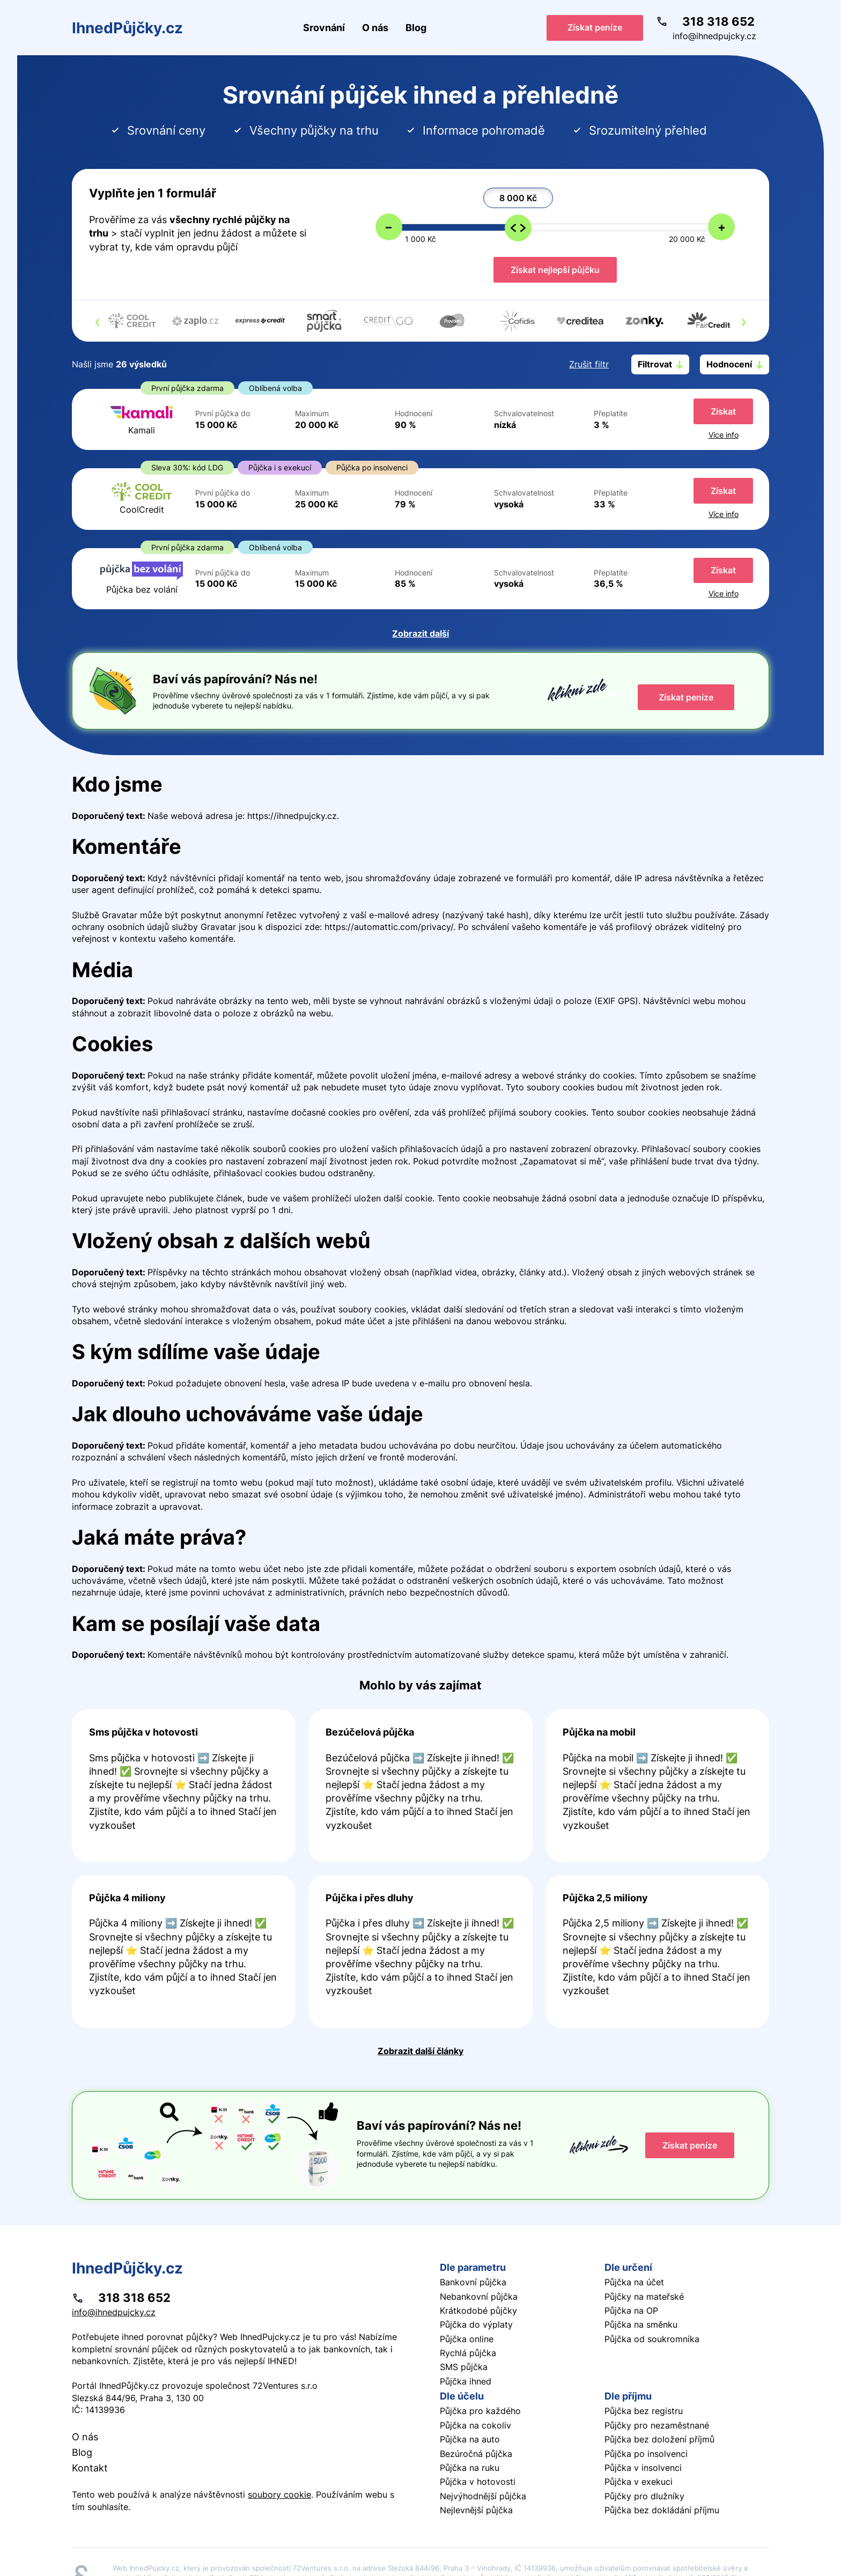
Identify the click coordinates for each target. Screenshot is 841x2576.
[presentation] (97, 321)
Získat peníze (594, 27)
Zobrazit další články (420, 2051)
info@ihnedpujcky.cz (714, 36)
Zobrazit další (420, 633)
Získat (723, 411)
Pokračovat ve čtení (184, 1785)
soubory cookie (279, 2494)
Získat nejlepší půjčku (555, 269)
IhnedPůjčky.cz (127, 28)
